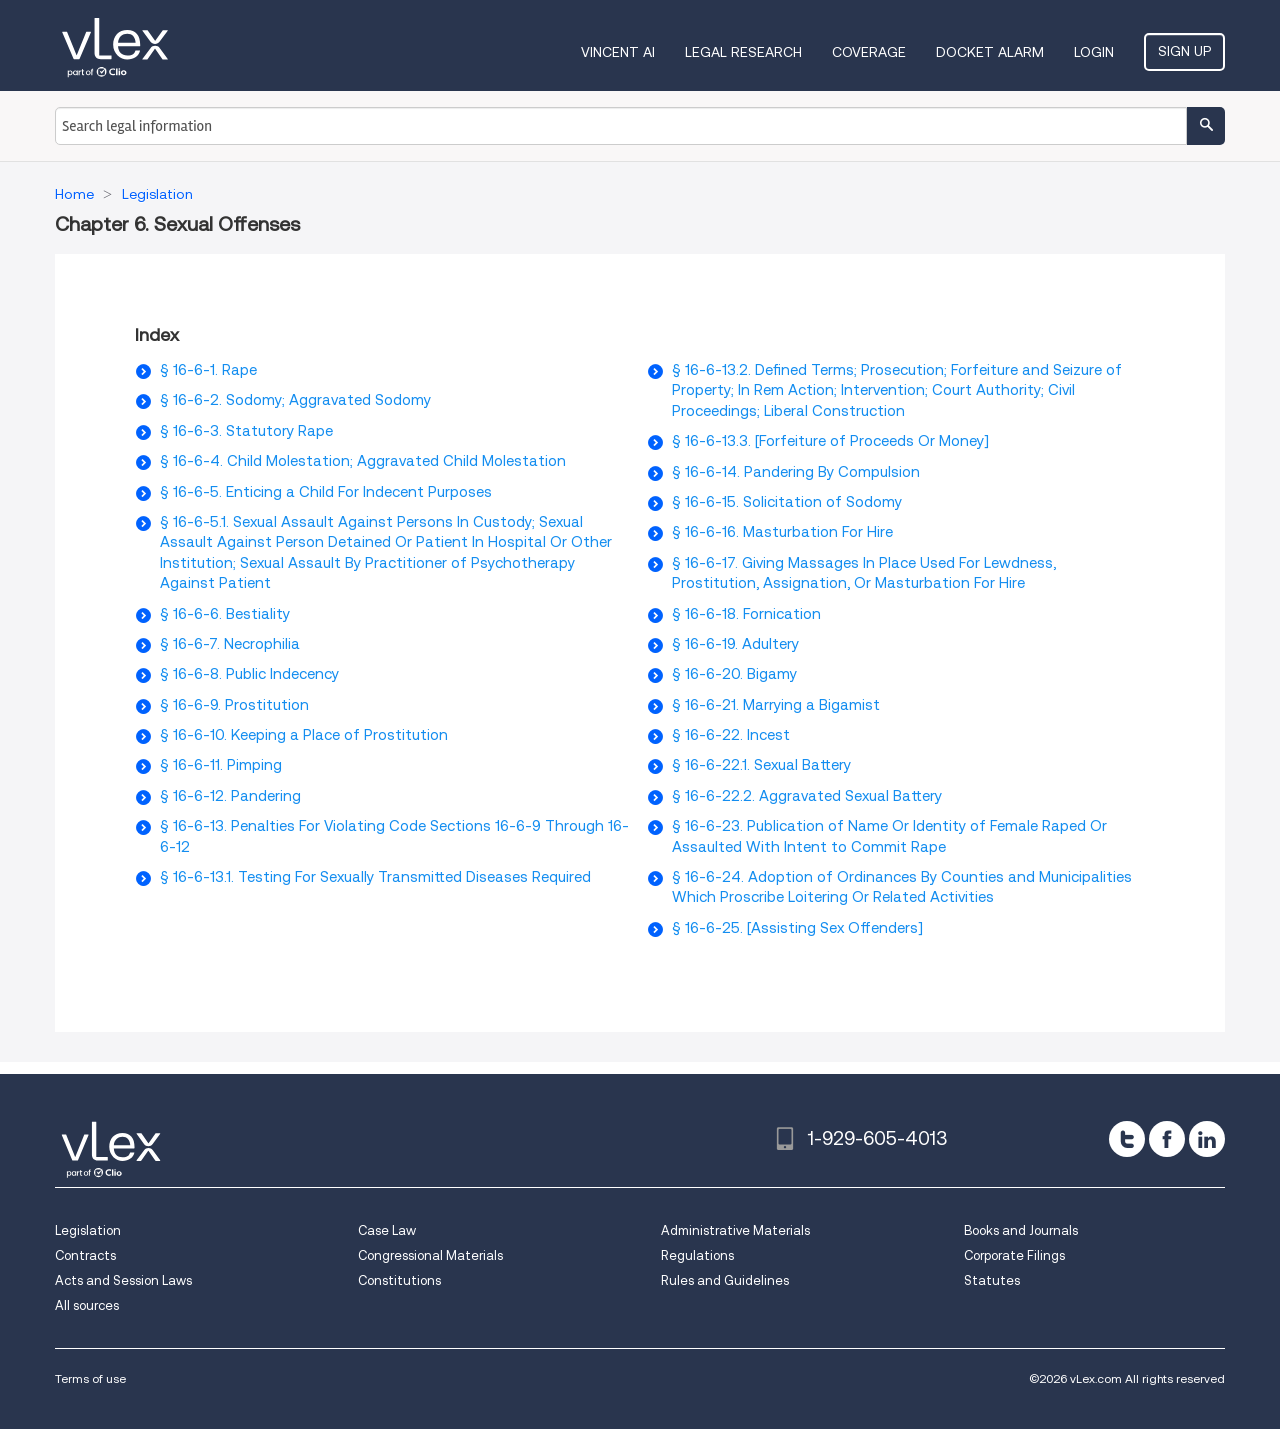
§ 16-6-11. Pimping (221, 765)
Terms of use (90, 1378)
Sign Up (1184, 51)
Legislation (88, 1230)
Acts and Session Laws (123, 1280)
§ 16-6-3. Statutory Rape (246, 431)
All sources (87, 1305)
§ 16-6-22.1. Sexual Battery (761, 765)
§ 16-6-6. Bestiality (225, 614)
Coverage (869, 52)
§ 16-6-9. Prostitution (234, 705)
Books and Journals (1021, 1230)
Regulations (697, 1255)
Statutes (992, 1280)
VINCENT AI (618, 52)
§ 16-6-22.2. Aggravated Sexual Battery (807, 796)
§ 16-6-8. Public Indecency (249, 674)
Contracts (85, 1255)
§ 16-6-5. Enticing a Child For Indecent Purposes (326, 492)
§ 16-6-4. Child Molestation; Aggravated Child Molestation (363, 461)
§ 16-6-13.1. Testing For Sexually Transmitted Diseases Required (375, 877)
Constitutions (399, 1280)
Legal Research (743, 52)
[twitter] (1127, 1139)
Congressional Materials (430, 1255)
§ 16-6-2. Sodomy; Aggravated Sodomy (295, 400)
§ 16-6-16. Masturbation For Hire (782, 532)
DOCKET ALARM (990, 52)
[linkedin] (1207, 1139)
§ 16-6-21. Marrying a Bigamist (776, 705)
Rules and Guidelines (725, 1280)
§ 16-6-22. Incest (731, 735)
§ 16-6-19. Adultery (735, 644)
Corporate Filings (1014, 1255)
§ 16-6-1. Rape (208, 370)
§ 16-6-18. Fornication (746, 614)
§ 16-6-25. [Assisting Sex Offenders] (797, 928)
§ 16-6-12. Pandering (230, 796)
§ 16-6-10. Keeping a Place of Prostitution (304, 735)
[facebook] (1167, 1139)
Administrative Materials (735, 1230)
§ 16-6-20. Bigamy (734, 674)
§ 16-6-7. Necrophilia (230, 644)
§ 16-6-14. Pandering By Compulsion (796, 472)
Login (1094, 52)
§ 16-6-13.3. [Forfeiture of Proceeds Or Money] (830, 441)
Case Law (387, 1230)
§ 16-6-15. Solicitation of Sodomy (787, 502)
